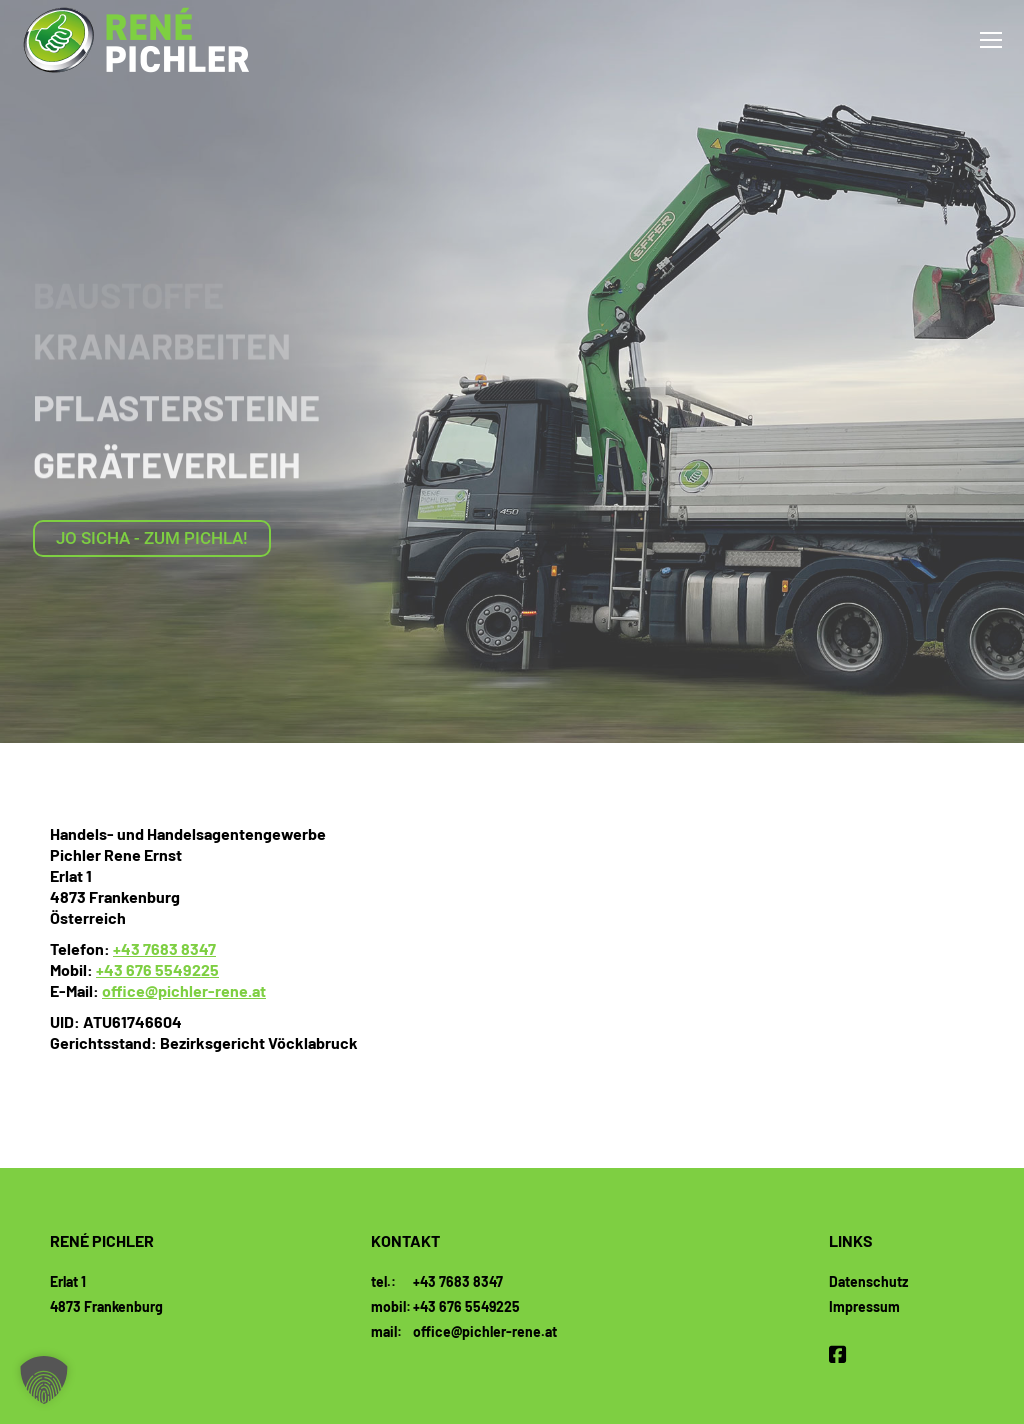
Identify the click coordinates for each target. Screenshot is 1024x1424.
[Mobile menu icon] (991, 40)
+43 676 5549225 (157, 969)
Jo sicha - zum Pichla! (152, 538)
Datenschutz (868, 1281)
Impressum (864, 1306)
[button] (44, 1380)
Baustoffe (128, 290)
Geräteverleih (167, 450)
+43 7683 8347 (164, 948)
